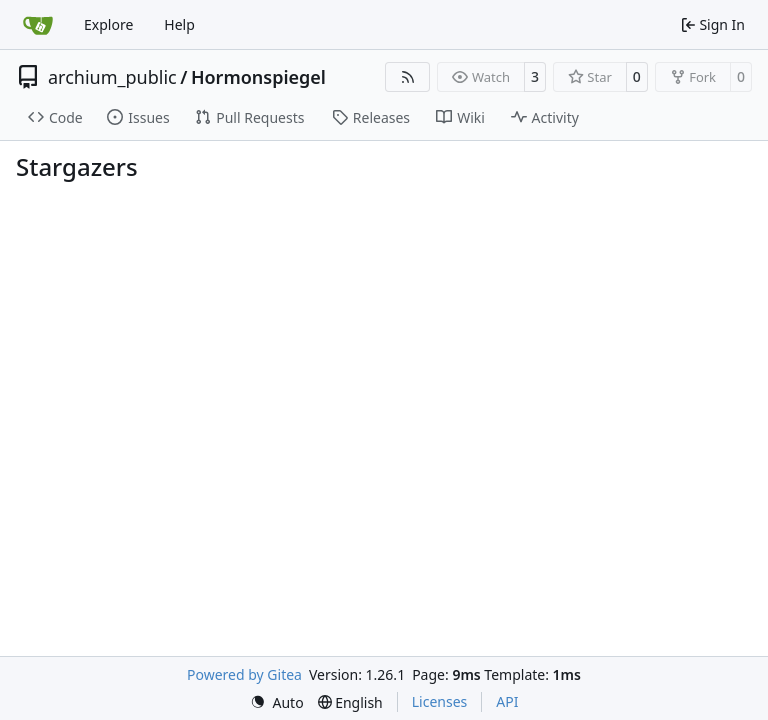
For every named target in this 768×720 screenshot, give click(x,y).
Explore (108, 24)
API (507, 701)
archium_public (112, 77)
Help (179, 24)
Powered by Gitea (244, 674)
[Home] (38, 25)
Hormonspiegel (258, 77)
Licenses (440, 701)
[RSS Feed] (408, 77)
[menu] (277, 702)
